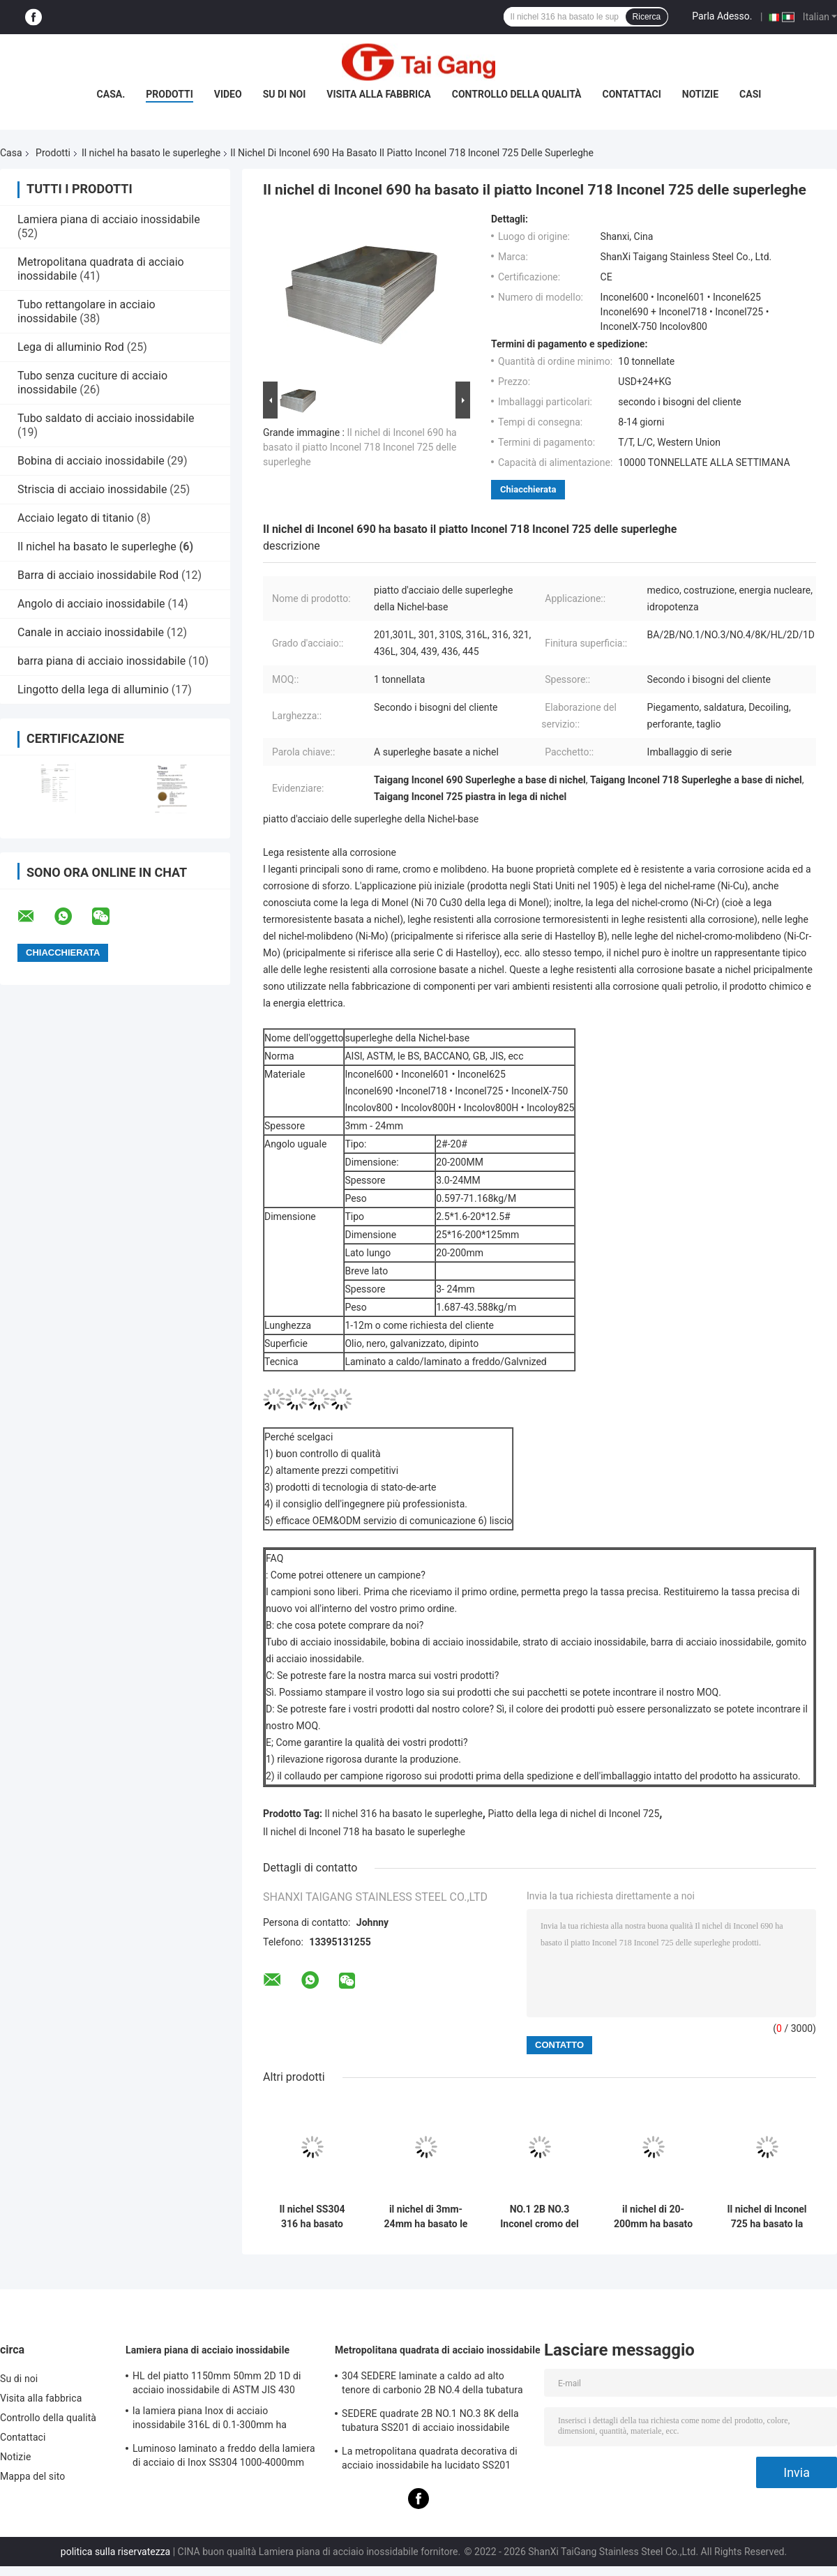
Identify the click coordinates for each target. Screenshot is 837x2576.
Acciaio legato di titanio (75, 518)
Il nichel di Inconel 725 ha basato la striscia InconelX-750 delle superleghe (766, 2217)
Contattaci (632, 94)
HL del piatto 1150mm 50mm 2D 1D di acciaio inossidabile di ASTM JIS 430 (217, 2382)
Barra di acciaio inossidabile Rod (98, 575)
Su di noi (284, 94)
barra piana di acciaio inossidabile (101, 661)
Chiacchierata (528, 489)
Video (228, 94)
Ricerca (647, 17)
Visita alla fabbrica (378, 94)
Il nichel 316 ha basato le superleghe (404, 1813)
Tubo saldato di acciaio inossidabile (106, 418)
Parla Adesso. (722, 16)
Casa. (111, 94)
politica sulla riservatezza (115, 2551)
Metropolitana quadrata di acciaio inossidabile (438, 2350)
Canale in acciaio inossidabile (90, 632)
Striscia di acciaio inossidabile (92, 489)
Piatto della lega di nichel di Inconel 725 (573, 1813)
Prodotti (169, 94)
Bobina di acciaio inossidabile (91, 460)
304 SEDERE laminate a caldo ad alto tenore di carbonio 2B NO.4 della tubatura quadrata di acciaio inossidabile (432, 2385)
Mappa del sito (32, 2476)
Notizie (700, 94)
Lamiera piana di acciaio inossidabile (108, 219)
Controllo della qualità (517, 94)
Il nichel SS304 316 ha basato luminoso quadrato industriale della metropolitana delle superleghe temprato (312, 2217)
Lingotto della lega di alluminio (93, 689)
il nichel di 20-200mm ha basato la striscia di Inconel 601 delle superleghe (653, 2217)
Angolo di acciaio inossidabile (91, 603)
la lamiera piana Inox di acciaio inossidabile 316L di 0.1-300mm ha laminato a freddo (210, 2419)
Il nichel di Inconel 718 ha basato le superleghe (364, 1831)
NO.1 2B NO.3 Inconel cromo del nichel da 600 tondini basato (539, 2217)
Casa (11, 152)
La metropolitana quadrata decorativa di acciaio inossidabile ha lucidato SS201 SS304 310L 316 (430, 2460)
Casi (750, 94)
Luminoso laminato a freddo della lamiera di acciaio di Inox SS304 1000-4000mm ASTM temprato (224, 2457)
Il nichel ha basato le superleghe (151, 152)
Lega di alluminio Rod (70, 347)
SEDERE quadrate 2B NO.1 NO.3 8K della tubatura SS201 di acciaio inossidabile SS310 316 (430, 2422)
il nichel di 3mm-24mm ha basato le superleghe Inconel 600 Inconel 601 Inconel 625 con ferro (426, 2217)
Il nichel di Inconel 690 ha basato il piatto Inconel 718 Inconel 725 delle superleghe (360, 447)
